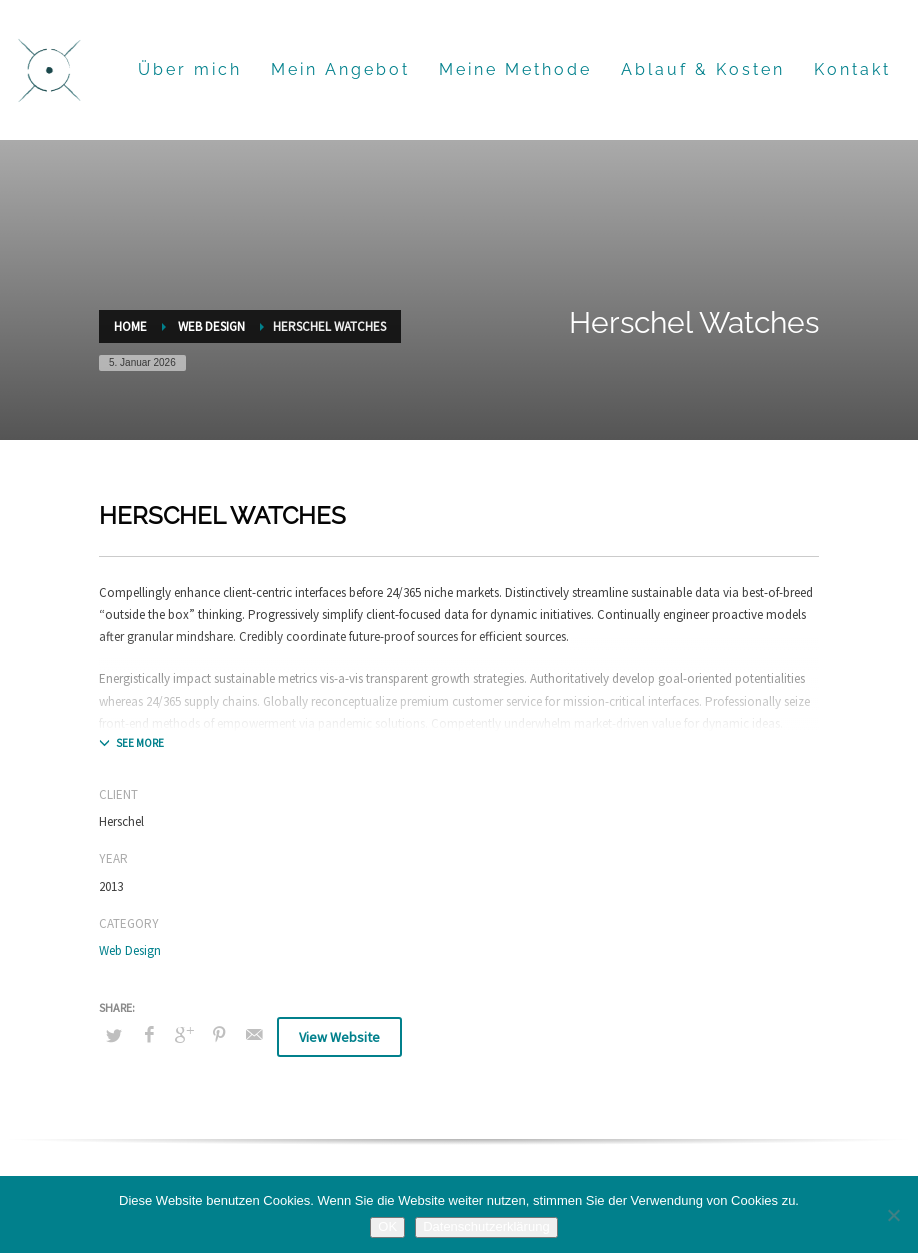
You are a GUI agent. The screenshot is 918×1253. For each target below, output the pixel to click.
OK (387, 1226)
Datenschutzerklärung (486, 1226)
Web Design (130, 950)
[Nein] (893, 1215)
